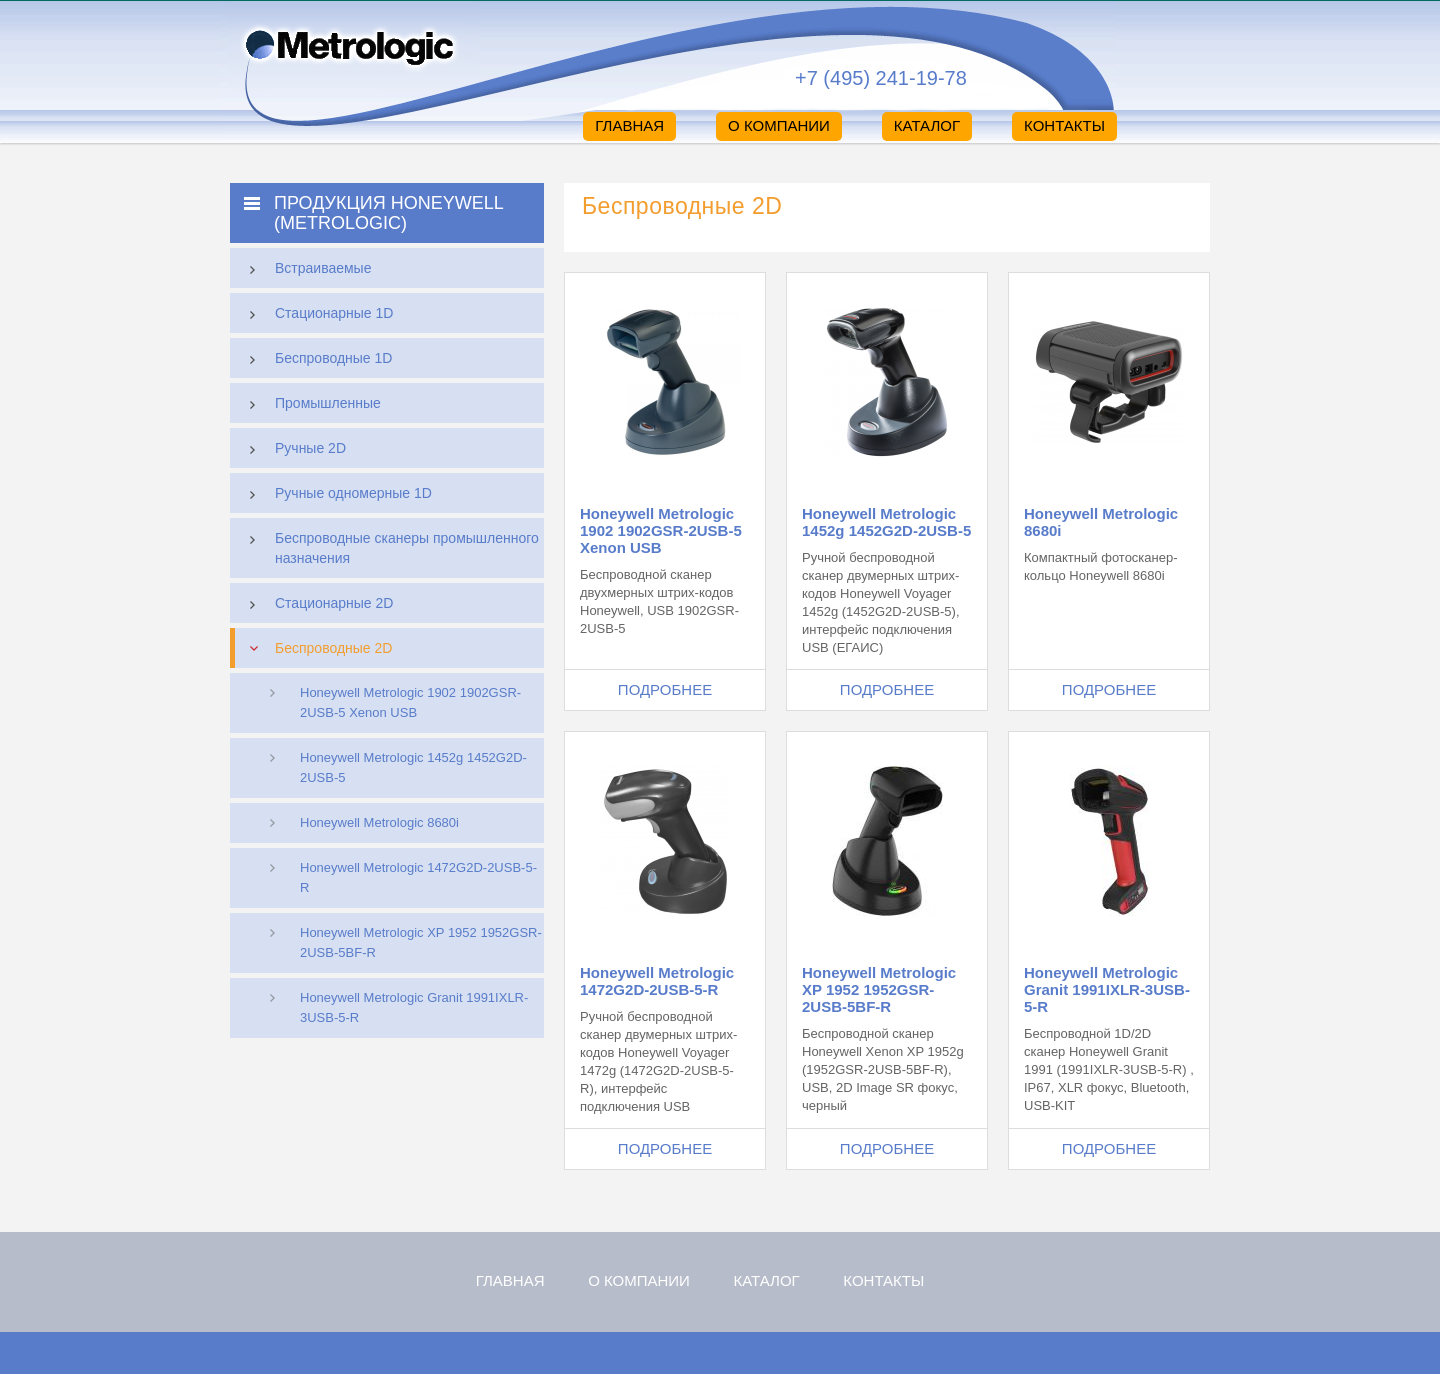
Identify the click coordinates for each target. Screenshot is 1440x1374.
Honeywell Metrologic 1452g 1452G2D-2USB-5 (413, 767)
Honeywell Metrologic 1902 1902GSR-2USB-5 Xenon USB (410, 702)
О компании (779, 125)
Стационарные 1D (316, 315)
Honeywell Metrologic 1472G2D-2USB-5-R (418, 877)
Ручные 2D (293, 450)
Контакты (1064, 125)
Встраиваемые (305, 270)
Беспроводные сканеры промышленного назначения (389, 546)
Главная (629, 125)
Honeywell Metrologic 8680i (379, 822)
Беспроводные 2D (316, 648)
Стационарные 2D (316, 605)
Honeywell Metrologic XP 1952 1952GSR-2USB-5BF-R (421, 942)
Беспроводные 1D (316, 360)
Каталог (927, 125)
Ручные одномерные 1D (336, 495)
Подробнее (665, 689)
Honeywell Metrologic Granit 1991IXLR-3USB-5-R (414, 1007)
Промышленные (310, 405)
